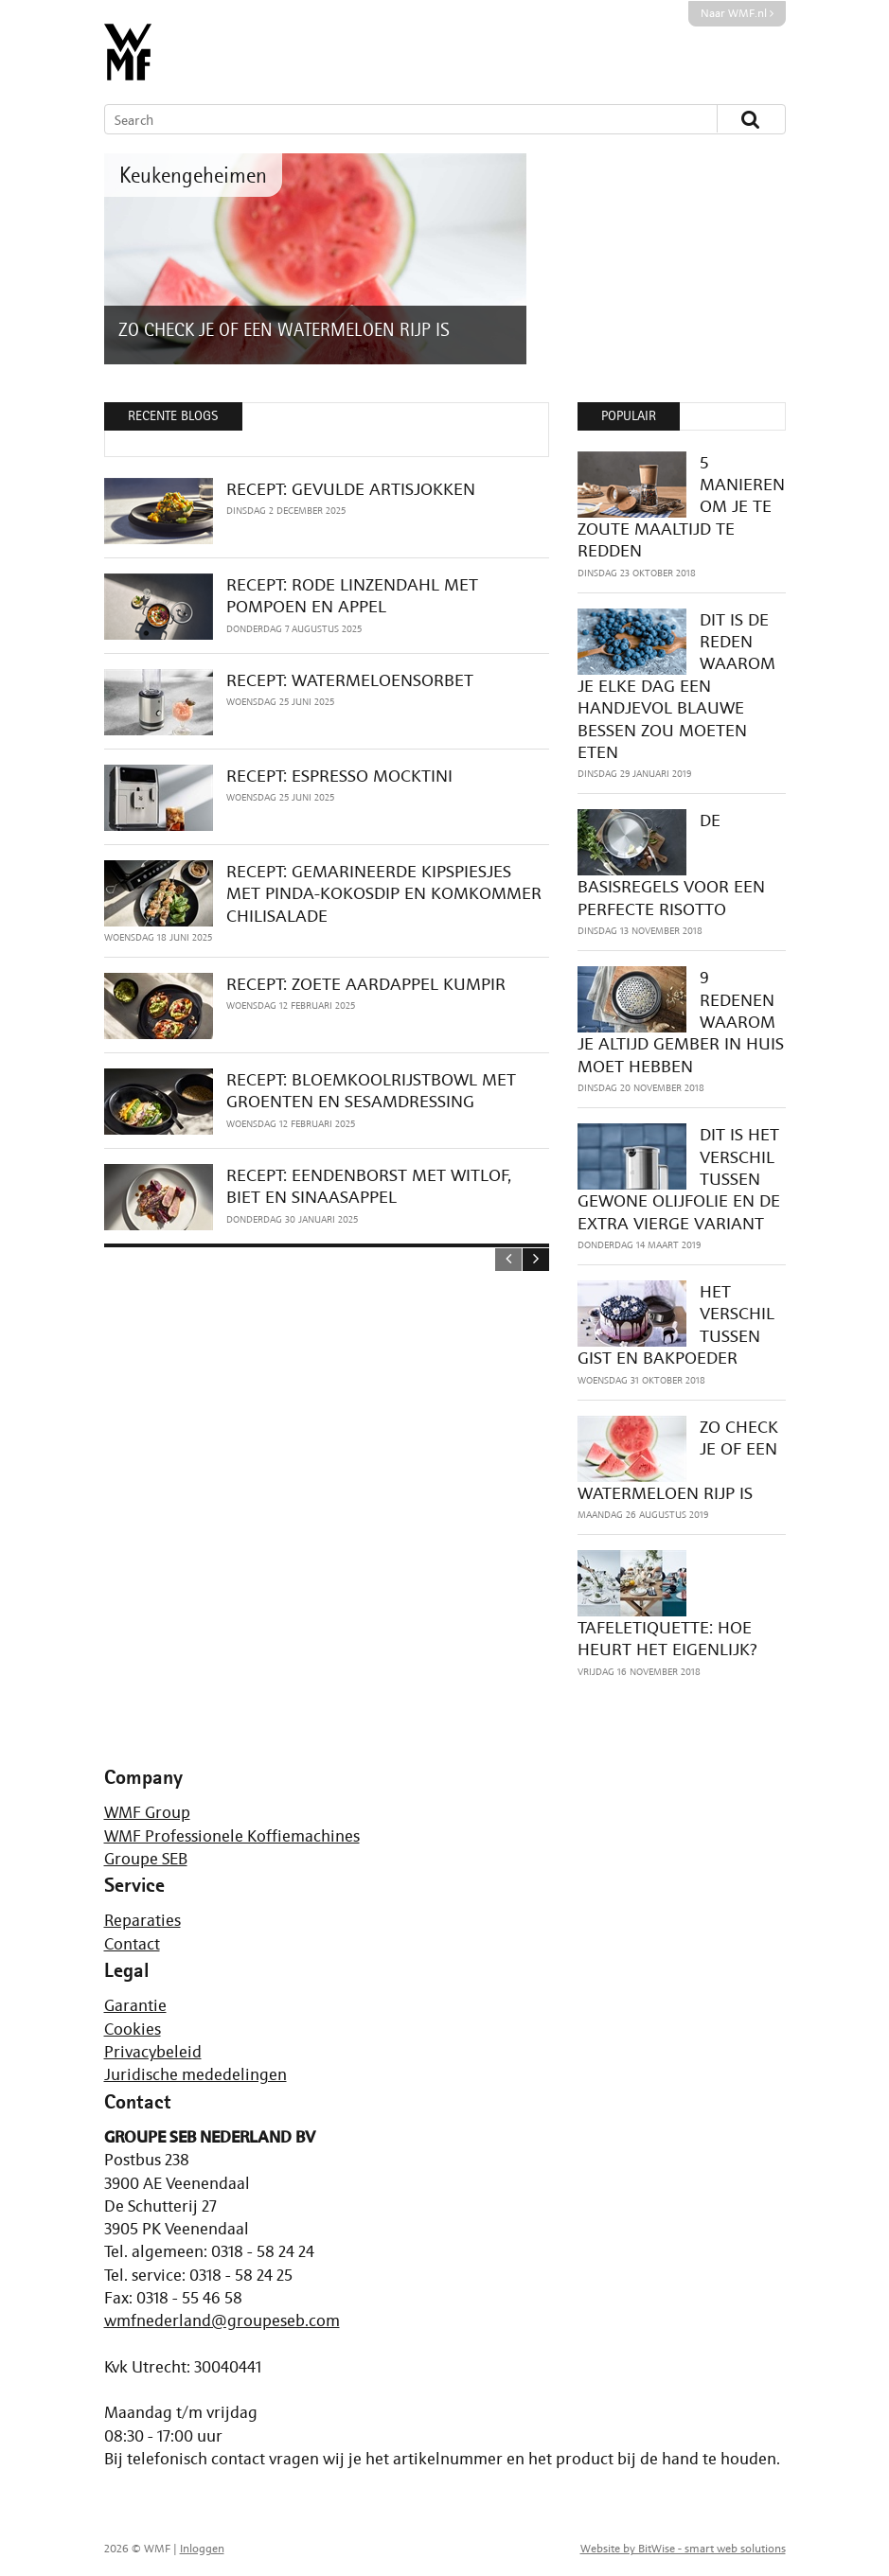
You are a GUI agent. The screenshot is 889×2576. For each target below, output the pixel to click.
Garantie (135, 2005)
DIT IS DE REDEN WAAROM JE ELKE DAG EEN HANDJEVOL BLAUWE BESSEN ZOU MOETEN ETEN (676, 685)
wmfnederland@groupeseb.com (222, 2320)
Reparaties (142, 1920)
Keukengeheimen (193, 174)
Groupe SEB (145, 1858)
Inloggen (202, 2548)
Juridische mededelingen (195, 2074)
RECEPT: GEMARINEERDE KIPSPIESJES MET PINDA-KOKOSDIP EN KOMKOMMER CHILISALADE (384, 893)
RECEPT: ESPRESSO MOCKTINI (339, 775)
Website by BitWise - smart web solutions (683, 2548)
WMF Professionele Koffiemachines (232, 1835)
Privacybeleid (153, 2051)
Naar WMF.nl (737, 13)
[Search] (394, 119)
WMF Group (147, 1812)
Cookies (132, 2029)
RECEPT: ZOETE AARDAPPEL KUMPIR (366, 984)
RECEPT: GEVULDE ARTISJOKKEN (350, 489)
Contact (132, 1943)
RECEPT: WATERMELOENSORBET (349, 680)
